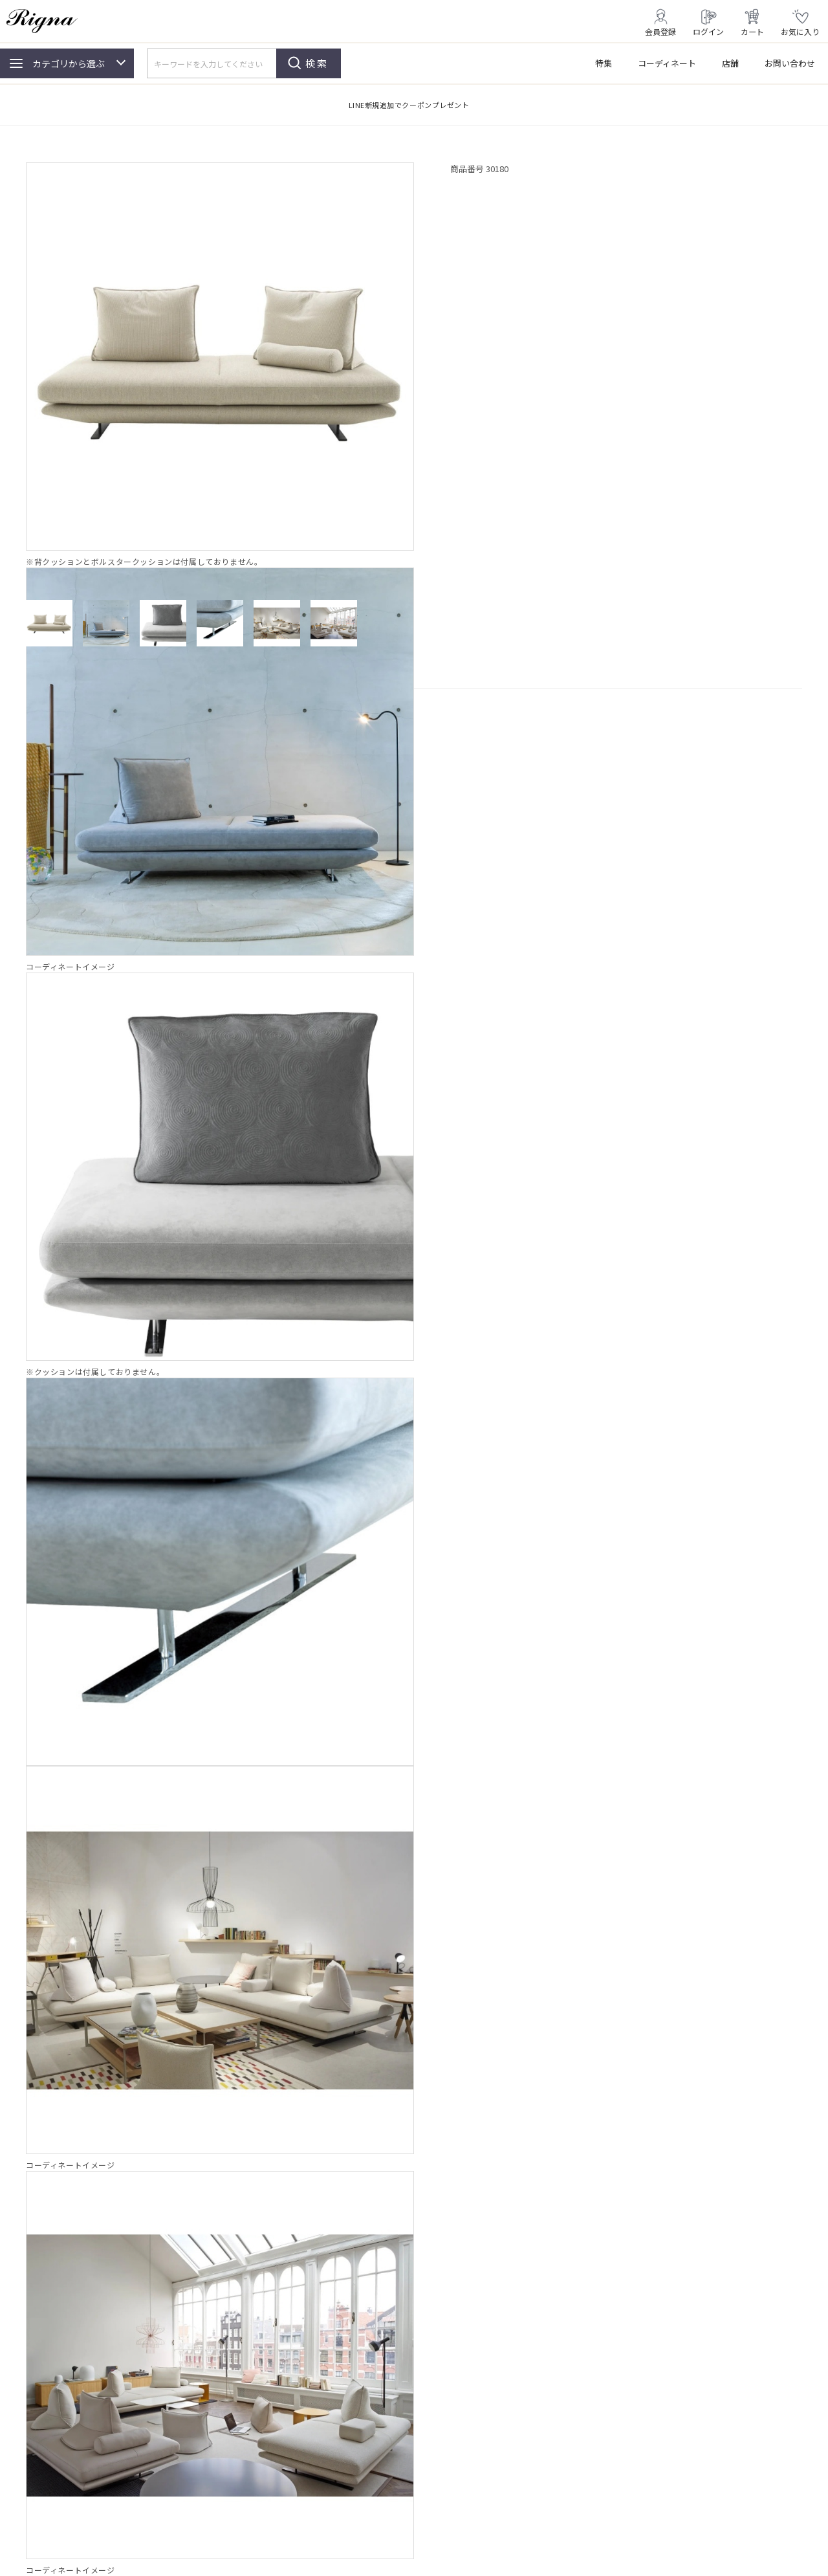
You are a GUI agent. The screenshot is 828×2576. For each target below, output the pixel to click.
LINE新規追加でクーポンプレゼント (409, 105)
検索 (317, 63)
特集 (603, 63)
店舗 (730, 63)
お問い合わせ (790, 63)
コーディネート (667, 63)
